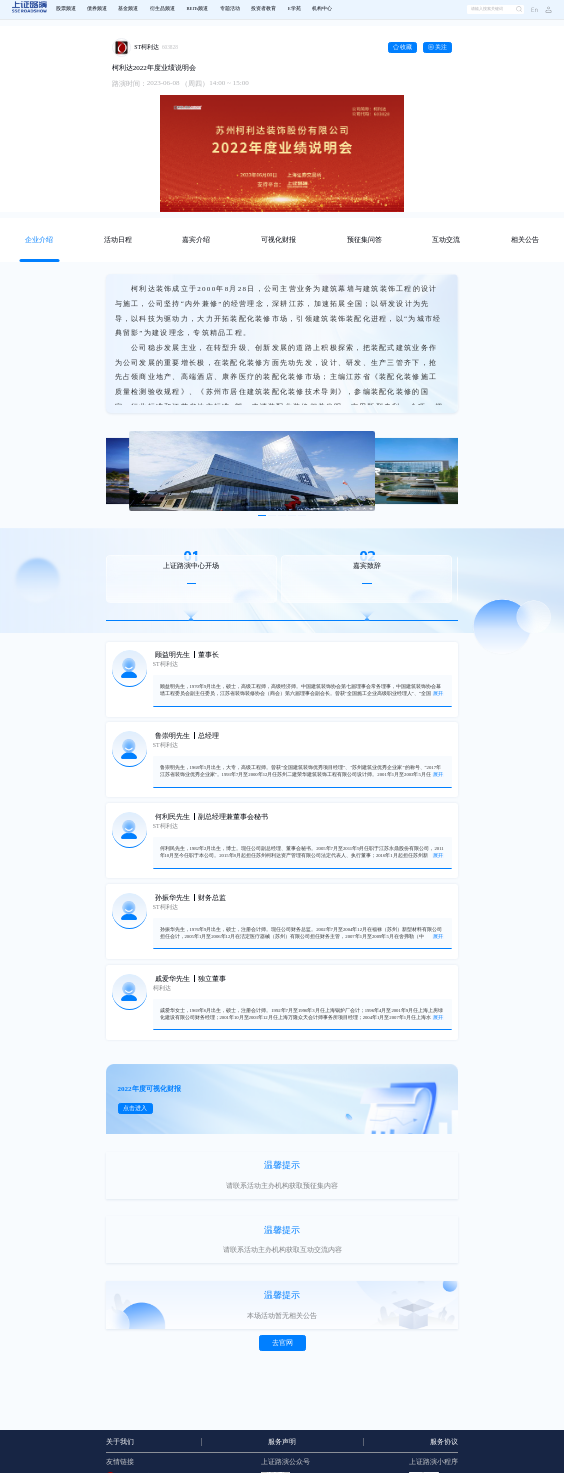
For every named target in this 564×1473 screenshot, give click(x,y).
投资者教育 (263, 8)
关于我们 (120, 1442)
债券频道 (97, 8)
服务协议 (444, 1442)
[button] (545, 9)
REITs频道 (197, 8)
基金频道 (128, 8)
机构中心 (322, 8)
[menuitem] (66, 10)
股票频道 (66, 8)
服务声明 (282, 1442)
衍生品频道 (162, 8)
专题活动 (230, 8)
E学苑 (294, 8)
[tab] (39, 240)
